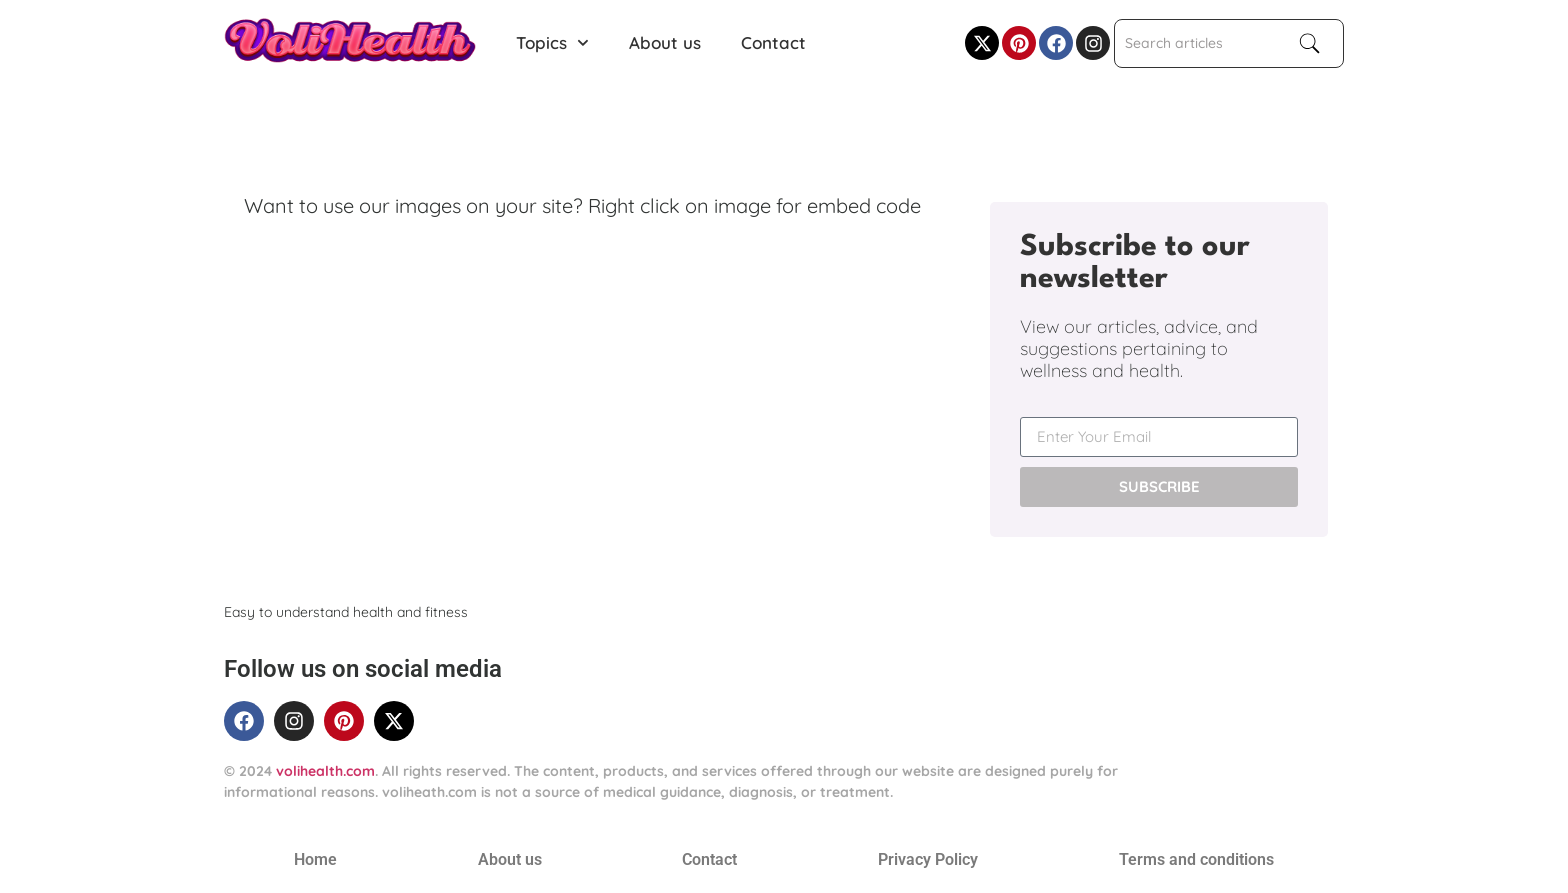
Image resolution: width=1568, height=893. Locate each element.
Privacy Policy (928, 859)
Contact (773, 42)
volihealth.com (325, 771)
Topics (552, 43)
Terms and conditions (1196, 859)
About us (665, 42)
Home (315, 859)
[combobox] (1197, 43)
